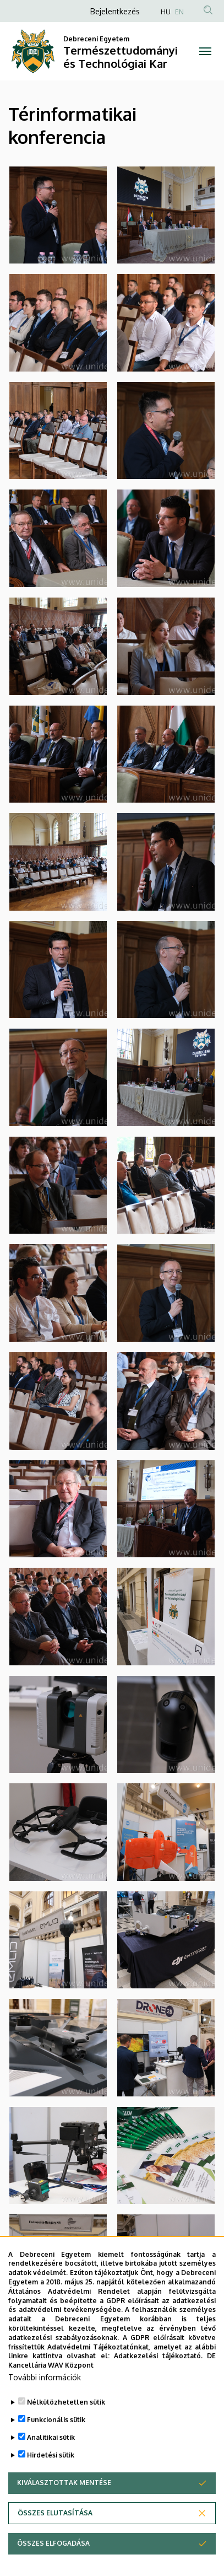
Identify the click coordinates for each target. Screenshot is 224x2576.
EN (179, 12)
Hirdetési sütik (50, 2455)
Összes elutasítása (55, 2513)
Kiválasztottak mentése (64, 2482)
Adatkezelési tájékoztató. (158, 2356)
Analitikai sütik (51, 2437)
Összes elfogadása (53, 2543)
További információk (44, 2377)
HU (166, 12)
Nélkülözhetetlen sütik (66, 2402)
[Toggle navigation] (205, 51)
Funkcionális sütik (56, 2420)
